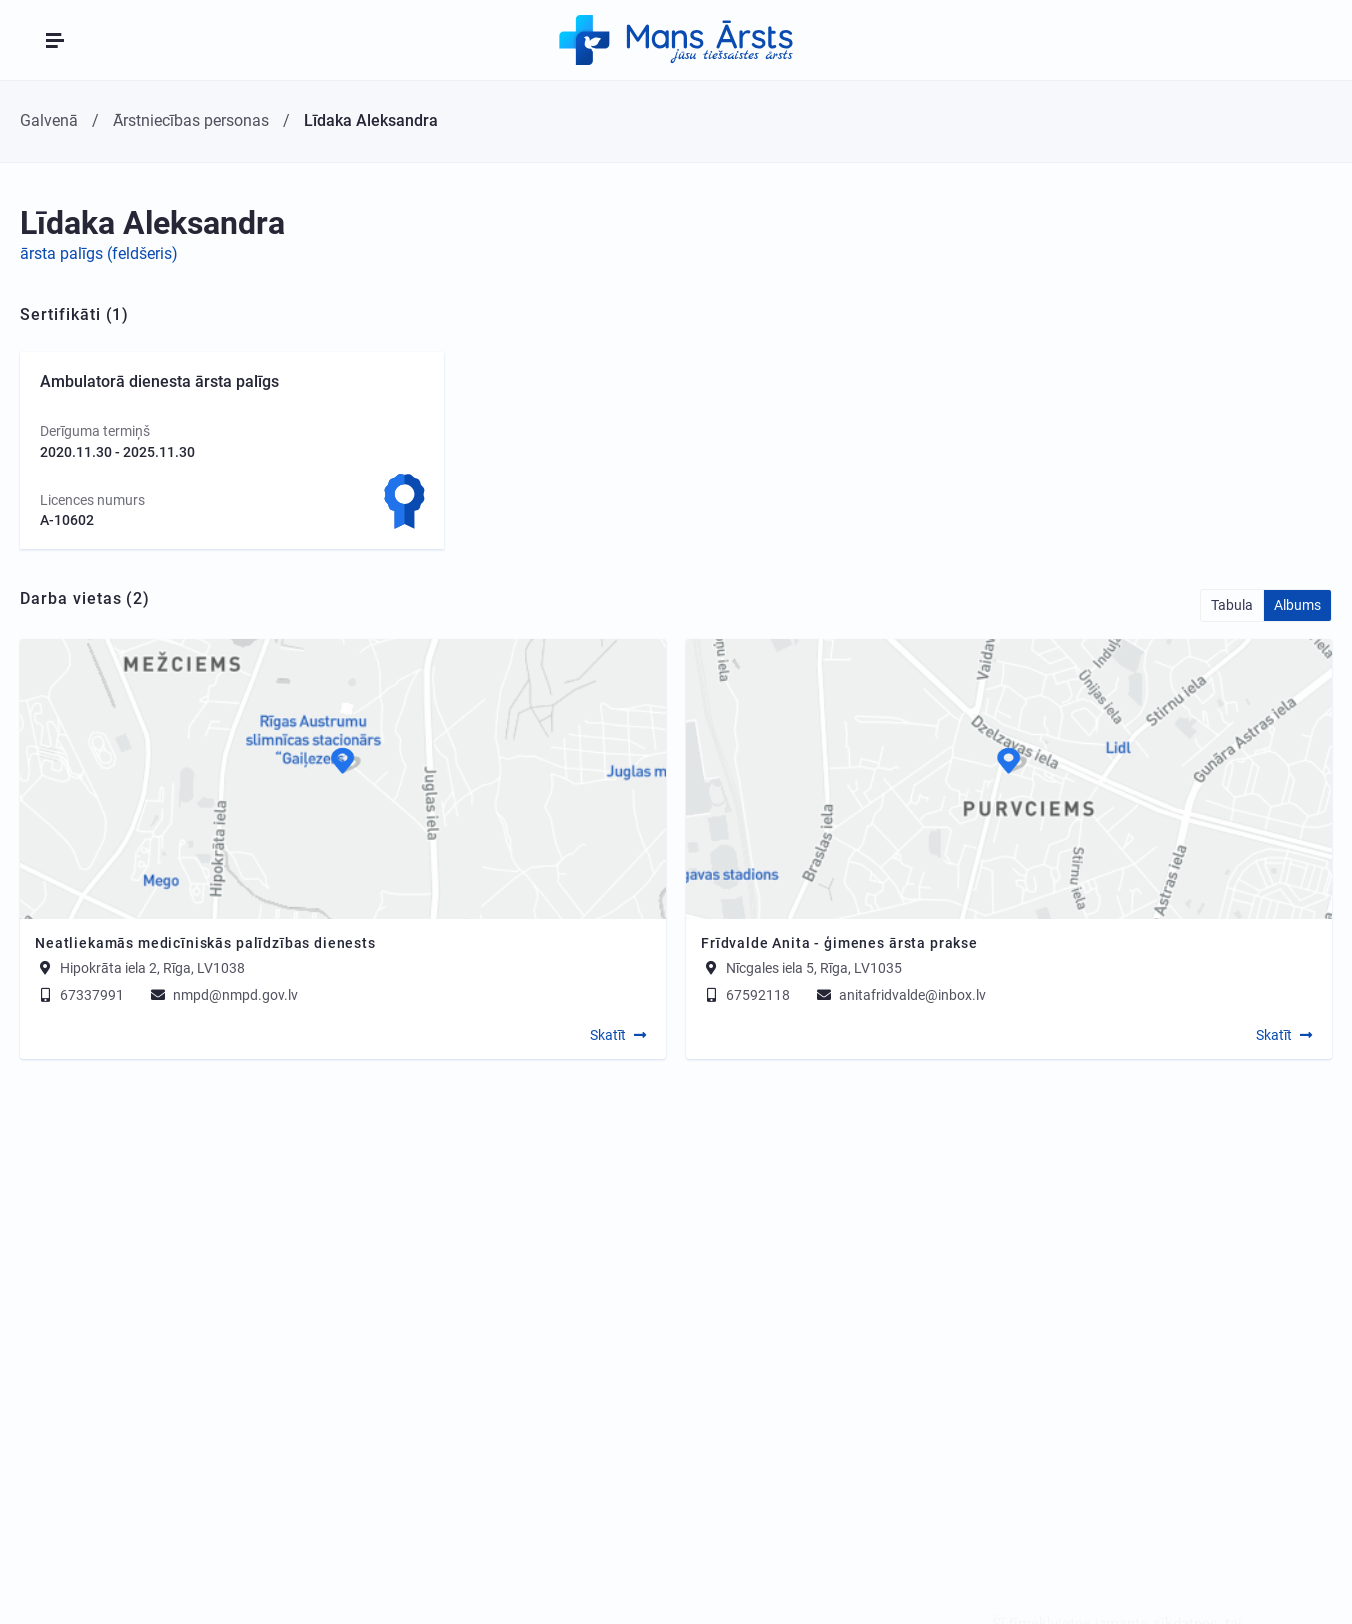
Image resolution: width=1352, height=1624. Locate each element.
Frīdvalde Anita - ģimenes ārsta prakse (839, 943)
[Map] (343, 779)
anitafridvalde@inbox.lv (900, 995)
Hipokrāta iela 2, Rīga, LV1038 (152, 968)
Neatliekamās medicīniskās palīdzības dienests (205, 943)
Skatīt (608, 1035)
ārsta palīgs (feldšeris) (99, 253)
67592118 (745, 995)
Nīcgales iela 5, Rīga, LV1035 (814, 968)
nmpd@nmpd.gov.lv (223, 995)
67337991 (79, 995)
